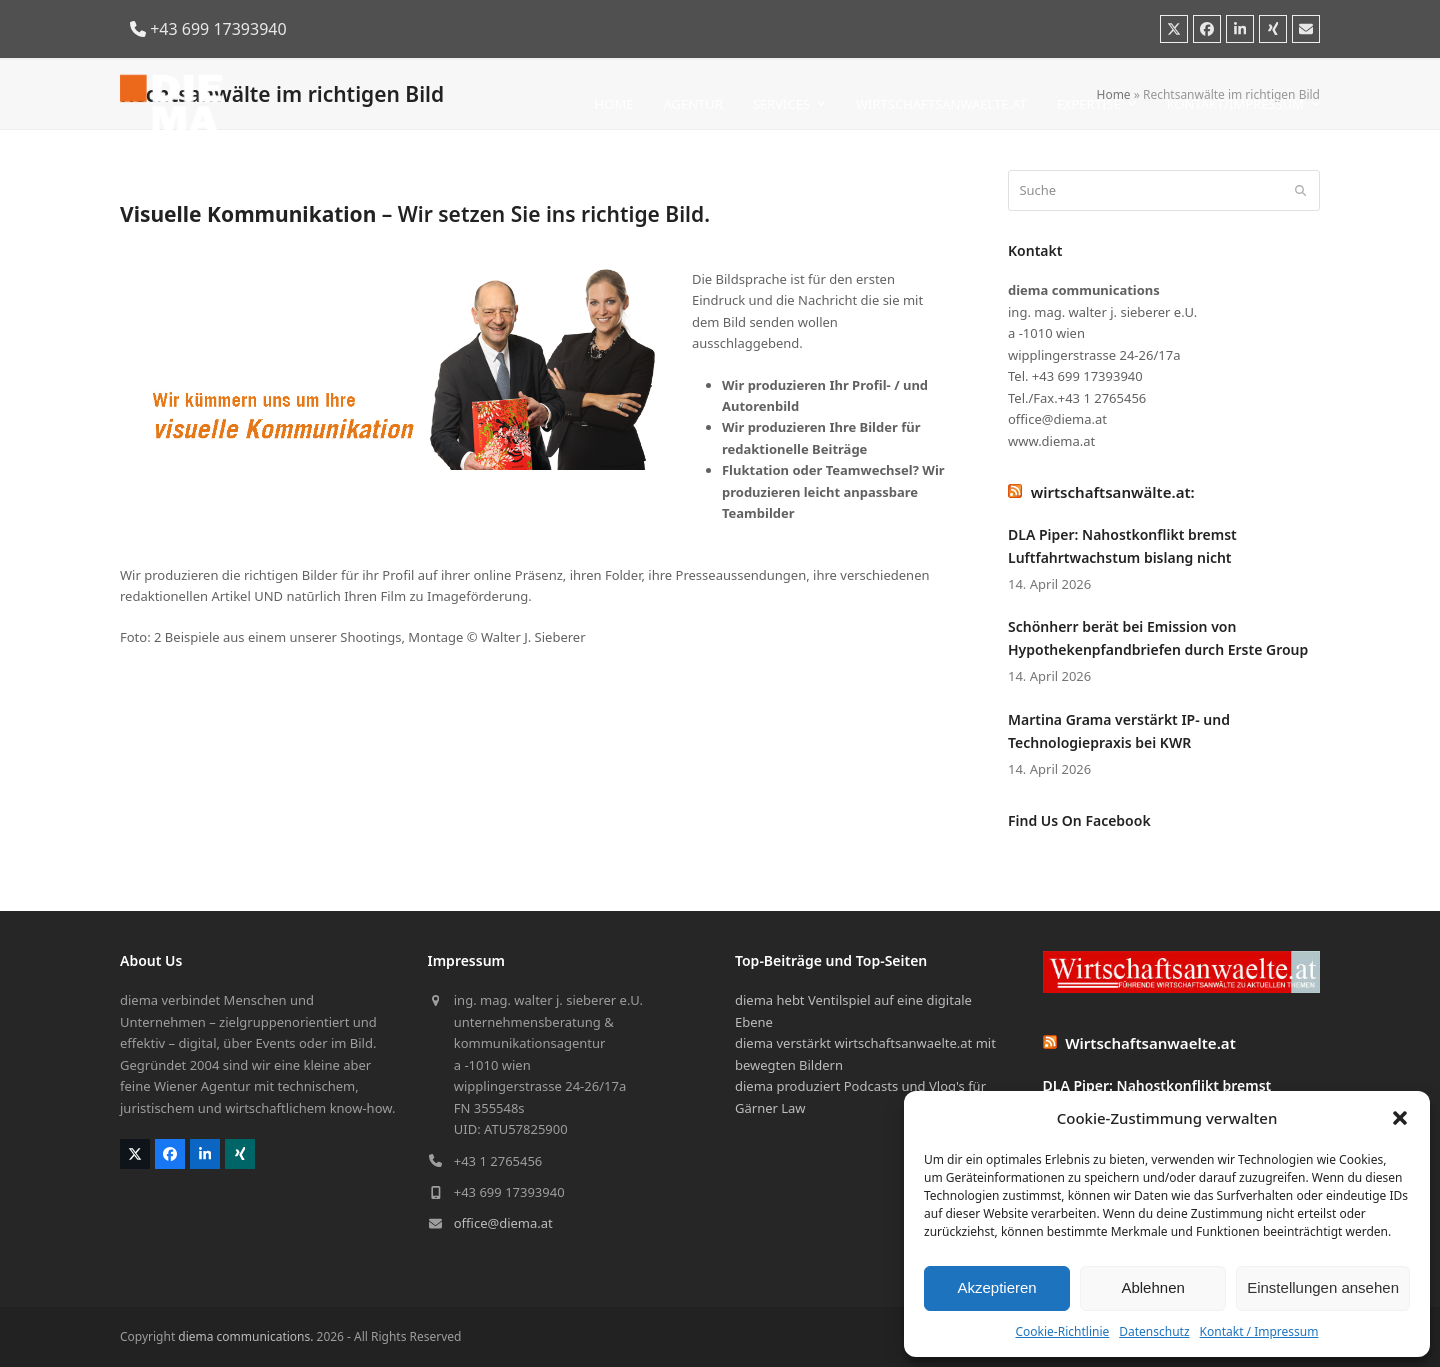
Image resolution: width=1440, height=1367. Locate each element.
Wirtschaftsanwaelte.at (1150, 1043)
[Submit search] (1300, 191)
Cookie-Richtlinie (1062, 1331)
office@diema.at (503, 1223)
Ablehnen (1152, 1287)
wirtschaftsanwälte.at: (1113, 492)
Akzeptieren (996, 1287)
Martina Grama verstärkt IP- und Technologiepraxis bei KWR (1119, 731)
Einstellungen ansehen (1323, 1287)
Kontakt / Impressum (1259, 1331)
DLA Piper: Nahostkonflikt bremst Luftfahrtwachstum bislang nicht (1122, 546)
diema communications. (245, 1336)
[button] (1400, 1118)
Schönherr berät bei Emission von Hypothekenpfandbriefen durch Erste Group (1158, 638)
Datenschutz (1154, 1331)
